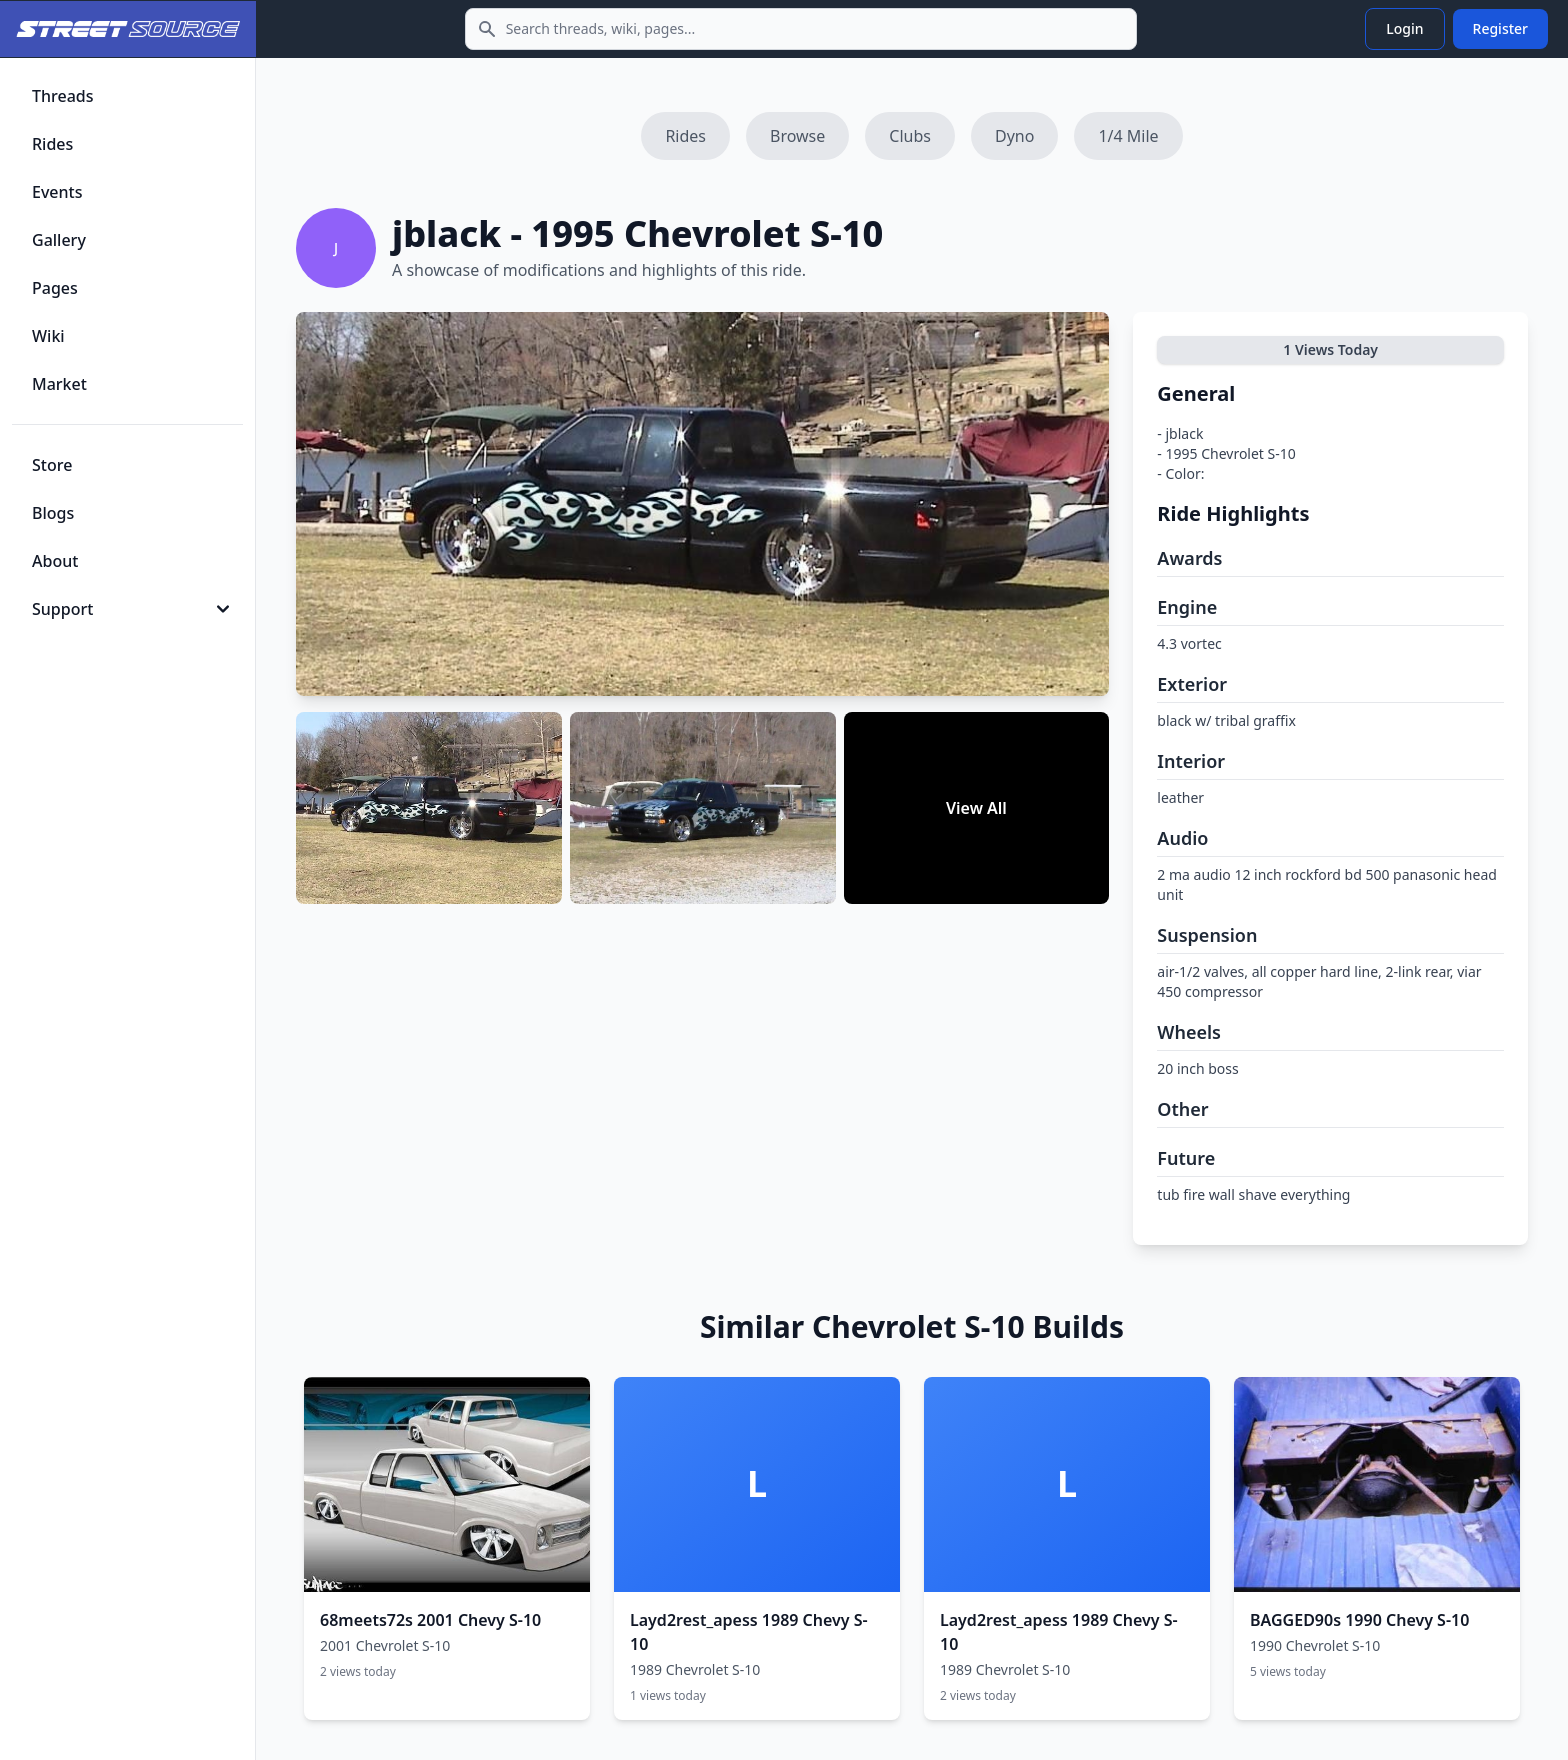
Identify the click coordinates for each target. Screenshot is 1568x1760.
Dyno (1014, 136)
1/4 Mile (1128, 136)
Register (1500, 28)
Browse (797, 136)
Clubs (910, 136)
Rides (685, 136)
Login (1404, 28)
